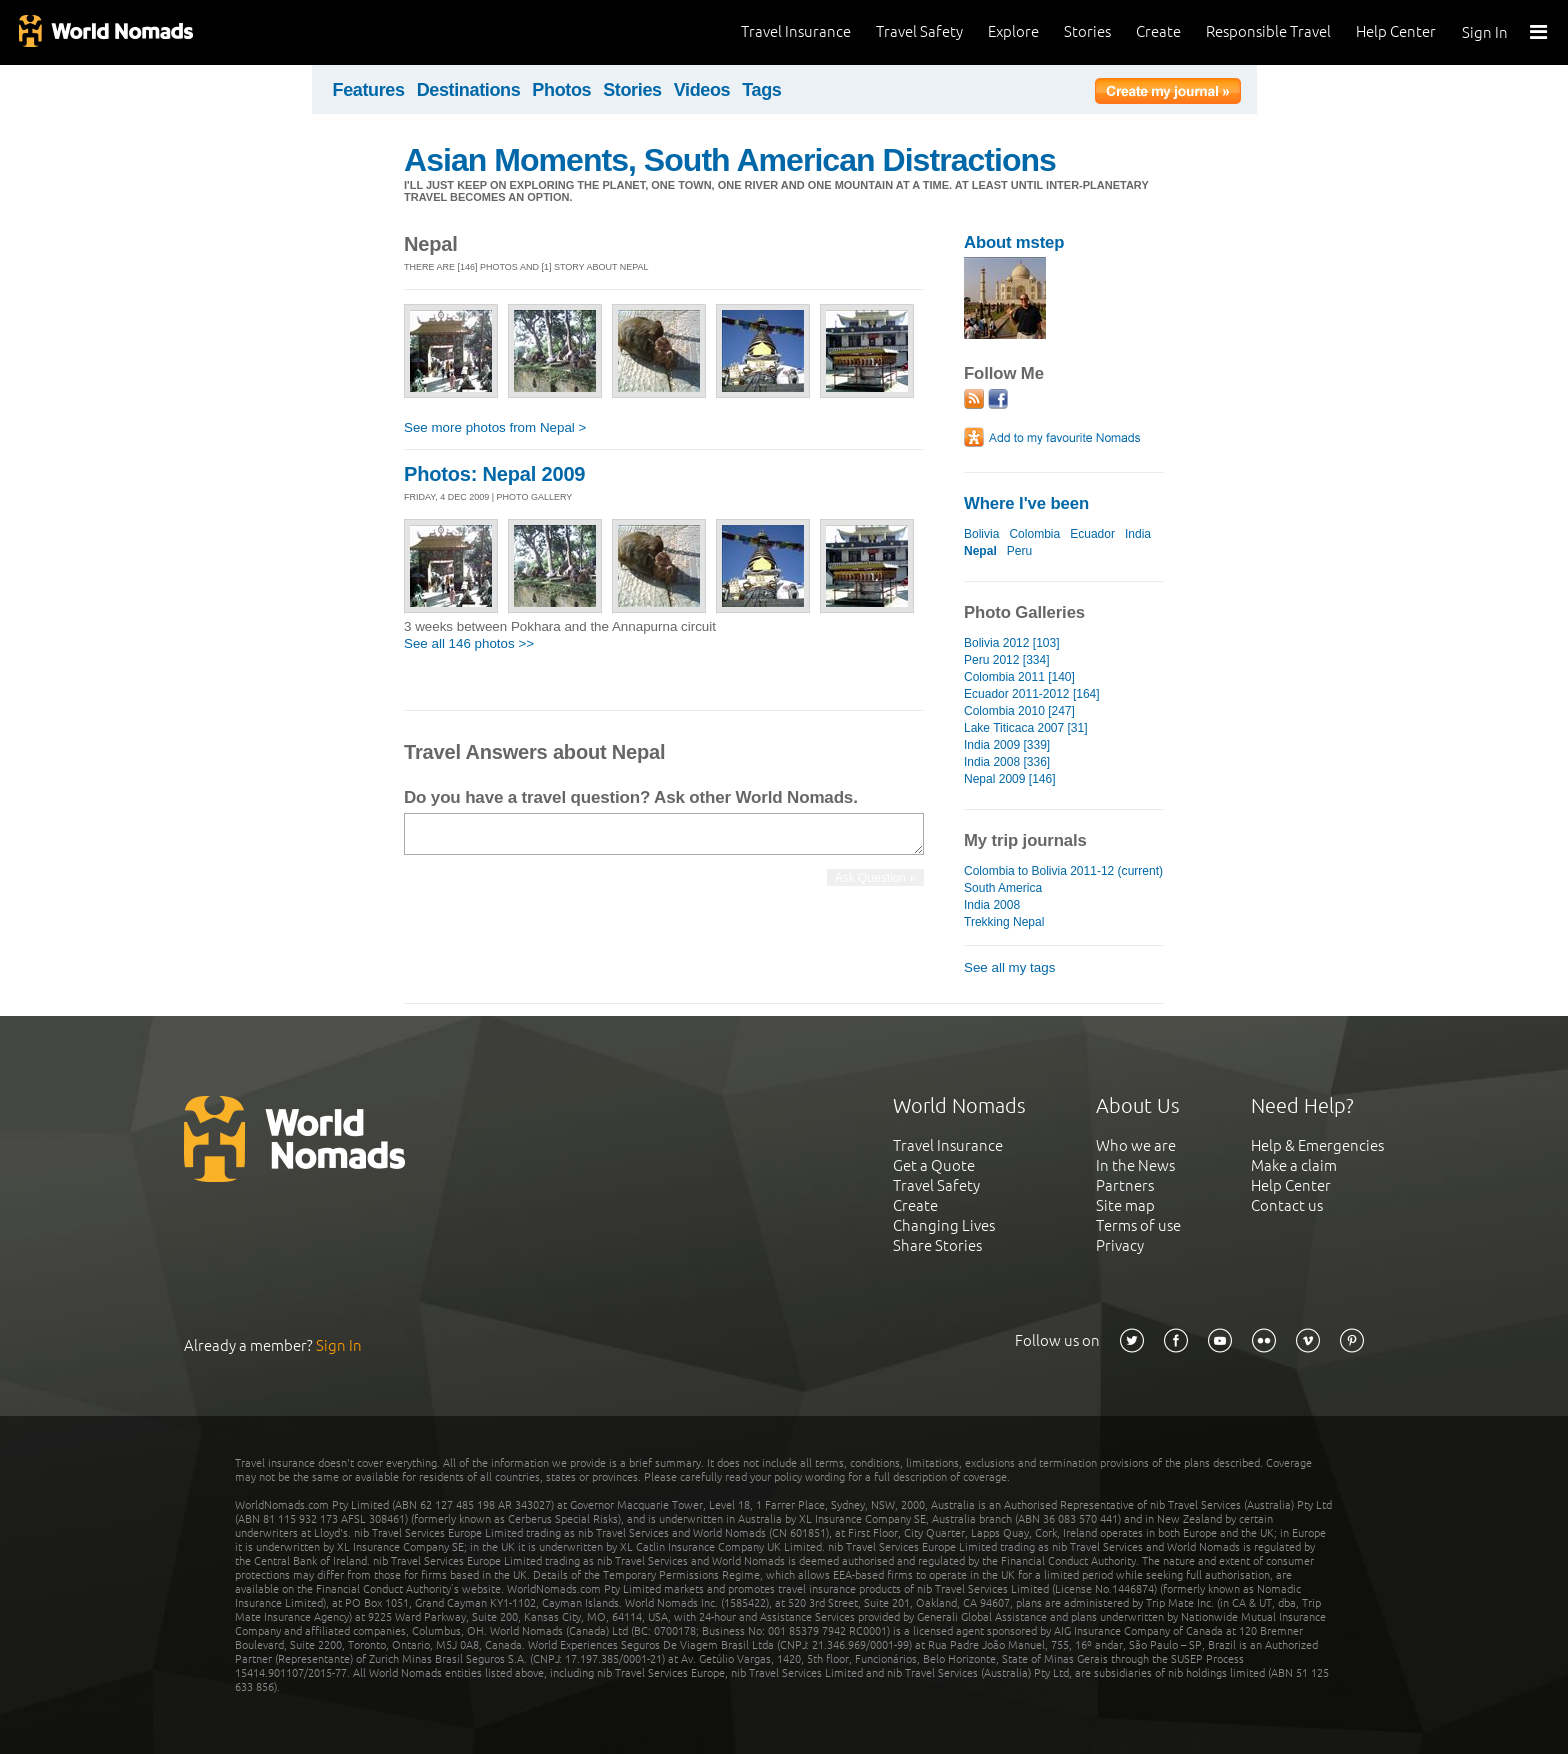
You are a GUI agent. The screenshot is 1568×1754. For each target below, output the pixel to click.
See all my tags (1009, 967)
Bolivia (981, 534)
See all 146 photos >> (469, 643)
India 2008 (992, 905)
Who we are (1136, 1145)
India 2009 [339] (1007, 745)
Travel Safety (919, 31)
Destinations (469, 90)
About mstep (1014, 242)
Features (369, 90)
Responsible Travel (1268, 31)
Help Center (1396, 31)
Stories (1087, 31)
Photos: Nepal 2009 (494, 474)
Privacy (1120, 1245)
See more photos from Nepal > (495, 427)
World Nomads (105, 32)
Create (1158, 31)
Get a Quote (934, 1165)
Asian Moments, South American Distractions (730, 160)
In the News (1135, 1165)
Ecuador (1092, 534)
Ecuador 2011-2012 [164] (1032, 694)
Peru (1019, 551)
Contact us (1287, 1205)
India (1138, 534)
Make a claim (1294, 1165)
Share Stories (937, 1245)
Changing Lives (944, 1225)
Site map (1125, 1205)
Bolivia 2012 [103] (1012, 643)
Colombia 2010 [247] (1019, 711)
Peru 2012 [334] (1007, 660)
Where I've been (1026, 503)
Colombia (1034, 534)
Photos (561, 90)
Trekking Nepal (1004, 922)
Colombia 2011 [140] (1019, 677)
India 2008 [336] (1007, 762)
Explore (1013, 31)
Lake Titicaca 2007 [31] (1026, 728)
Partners (1125, 1185)
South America (1003, 888)
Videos (702, 90)
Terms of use (1138, 1225)
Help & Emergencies (1317, 1145)
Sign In (1485, 32)
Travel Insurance (796, 31)
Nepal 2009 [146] (1010, 779)
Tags (761, 90)
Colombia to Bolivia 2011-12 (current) (1063, 871)
